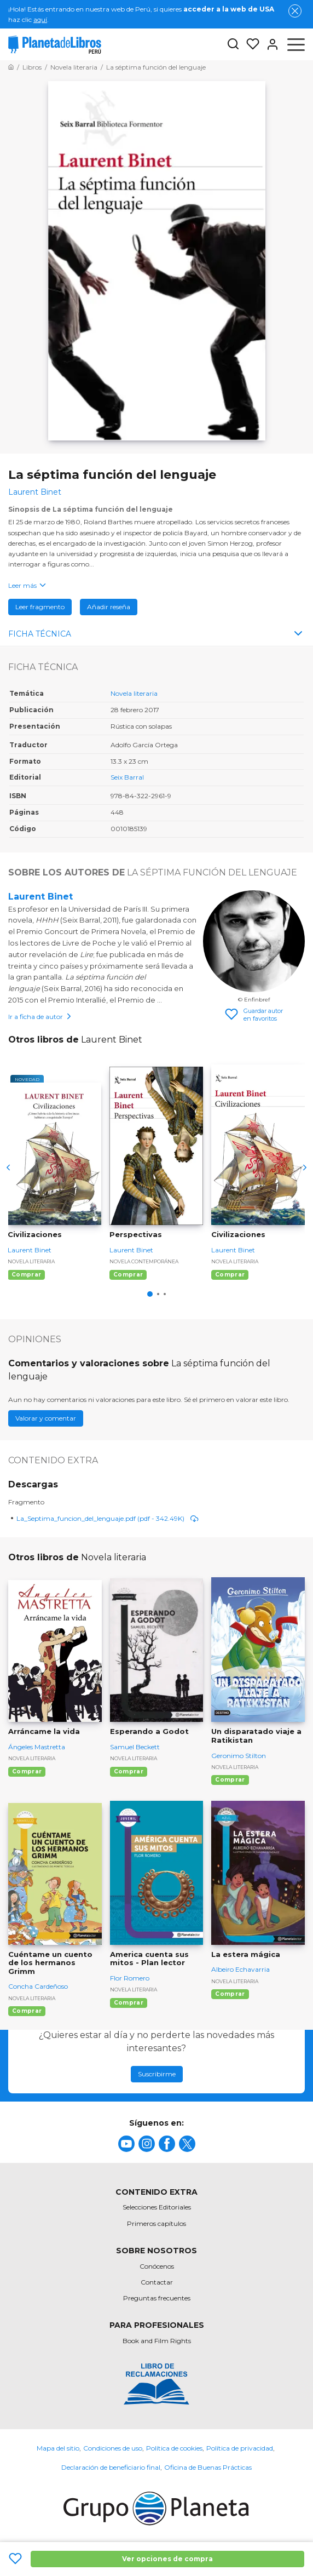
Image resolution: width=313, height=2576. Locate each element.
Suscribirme (157, 2074)
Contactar (157, 2282)
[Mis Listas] (249, 44)
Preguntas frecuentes (156, 2298)
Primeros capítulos (156, 2223)
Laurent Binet (40, 896)
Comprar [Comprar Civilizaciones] (26, 1274)
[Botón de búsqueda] (233, 44)
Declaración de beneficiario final (110, 2467)
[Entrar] (269, 44)
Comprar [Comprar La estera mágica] (230, 1993)
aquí (40, 19)
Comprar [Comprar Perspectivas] (128, 1274)
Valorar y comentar (45, 1418)
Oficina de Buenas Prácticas (208, 2467)
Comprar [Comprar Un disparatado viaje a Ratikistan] (230, 1779)
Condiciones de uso (112, 2448)
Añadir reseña (108, 607)
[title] (126, 2144)
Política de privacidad (239, 2448)
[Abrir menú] (296, 44)
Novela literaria (134, 693)
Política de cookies (174, 2448)
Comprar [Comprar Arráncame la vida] (27, 1771)
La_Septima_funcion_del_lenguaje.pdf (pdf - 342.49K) (107, 1518)
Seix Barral (127, 777)
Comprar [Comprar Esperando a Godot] (128, 1771)
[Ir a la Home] (11, 67)
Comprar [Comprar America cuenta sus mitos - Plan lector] (128, 2002)
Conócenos (157, 2266)
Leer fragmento (40, 607)
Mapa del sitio (58, 2448)
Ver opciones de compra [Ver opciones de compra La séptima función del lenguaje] (167, 2559)
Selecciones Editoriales (157, 2207)
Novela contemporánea (143, 1261)
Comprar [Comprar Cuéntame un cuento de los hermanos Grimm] (27, 2010)
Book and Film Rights (157, 2341)
